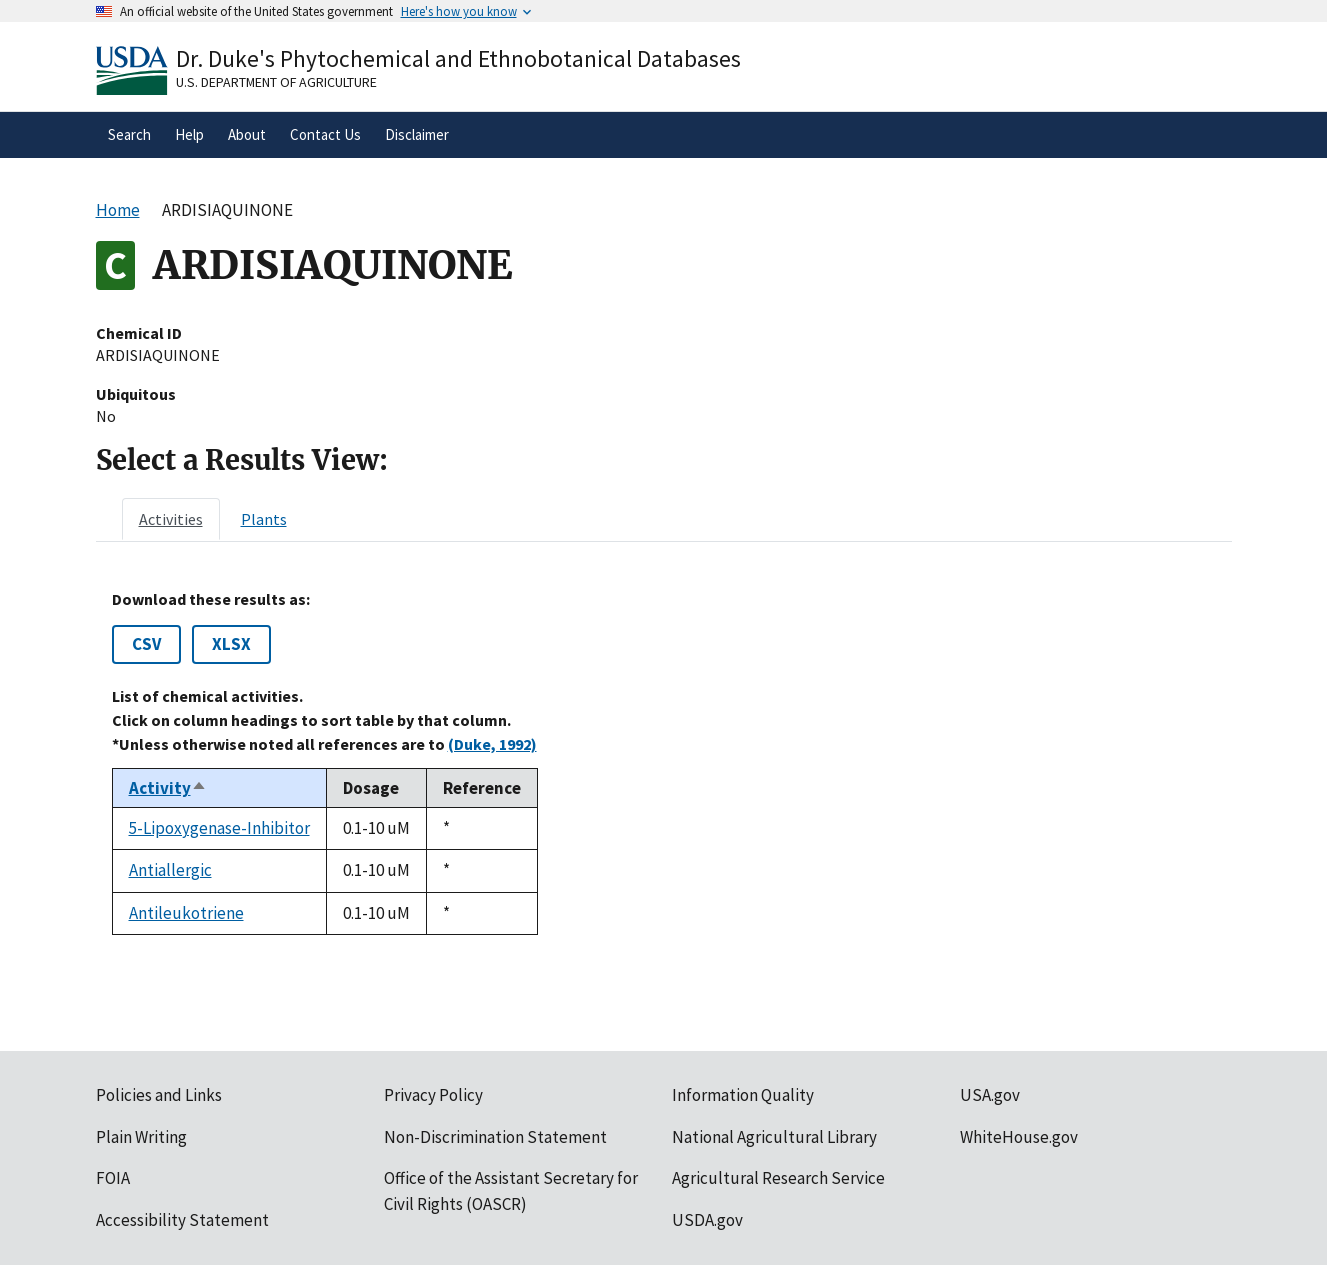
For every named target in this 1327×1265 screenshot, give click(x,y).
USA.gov (990, 1095)
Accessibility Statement (182, 1220)
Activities (171, 519)
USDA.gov (707, 1220)
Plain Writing (141, 1137)
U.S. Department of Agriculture (276, 82)
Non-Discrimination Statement (495, 1137)
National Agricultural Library (774, 1137)
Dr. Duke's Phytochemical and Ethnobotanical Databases (458, 58)
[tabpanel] (664, 762)
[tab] (171, 519)
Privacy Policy (433, 1095)
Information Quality (743, 1095)
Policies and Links (159, 1095)
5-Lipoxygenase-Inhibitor (219, 828)
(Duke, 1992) (492, 744)
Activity (168, 788)
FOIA (113, 1178)
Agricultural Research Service (778, 1178)
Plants (264, 519)
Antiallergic (170, 870)
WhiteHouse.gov (1019, 1137)
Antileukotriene (186, 913)
